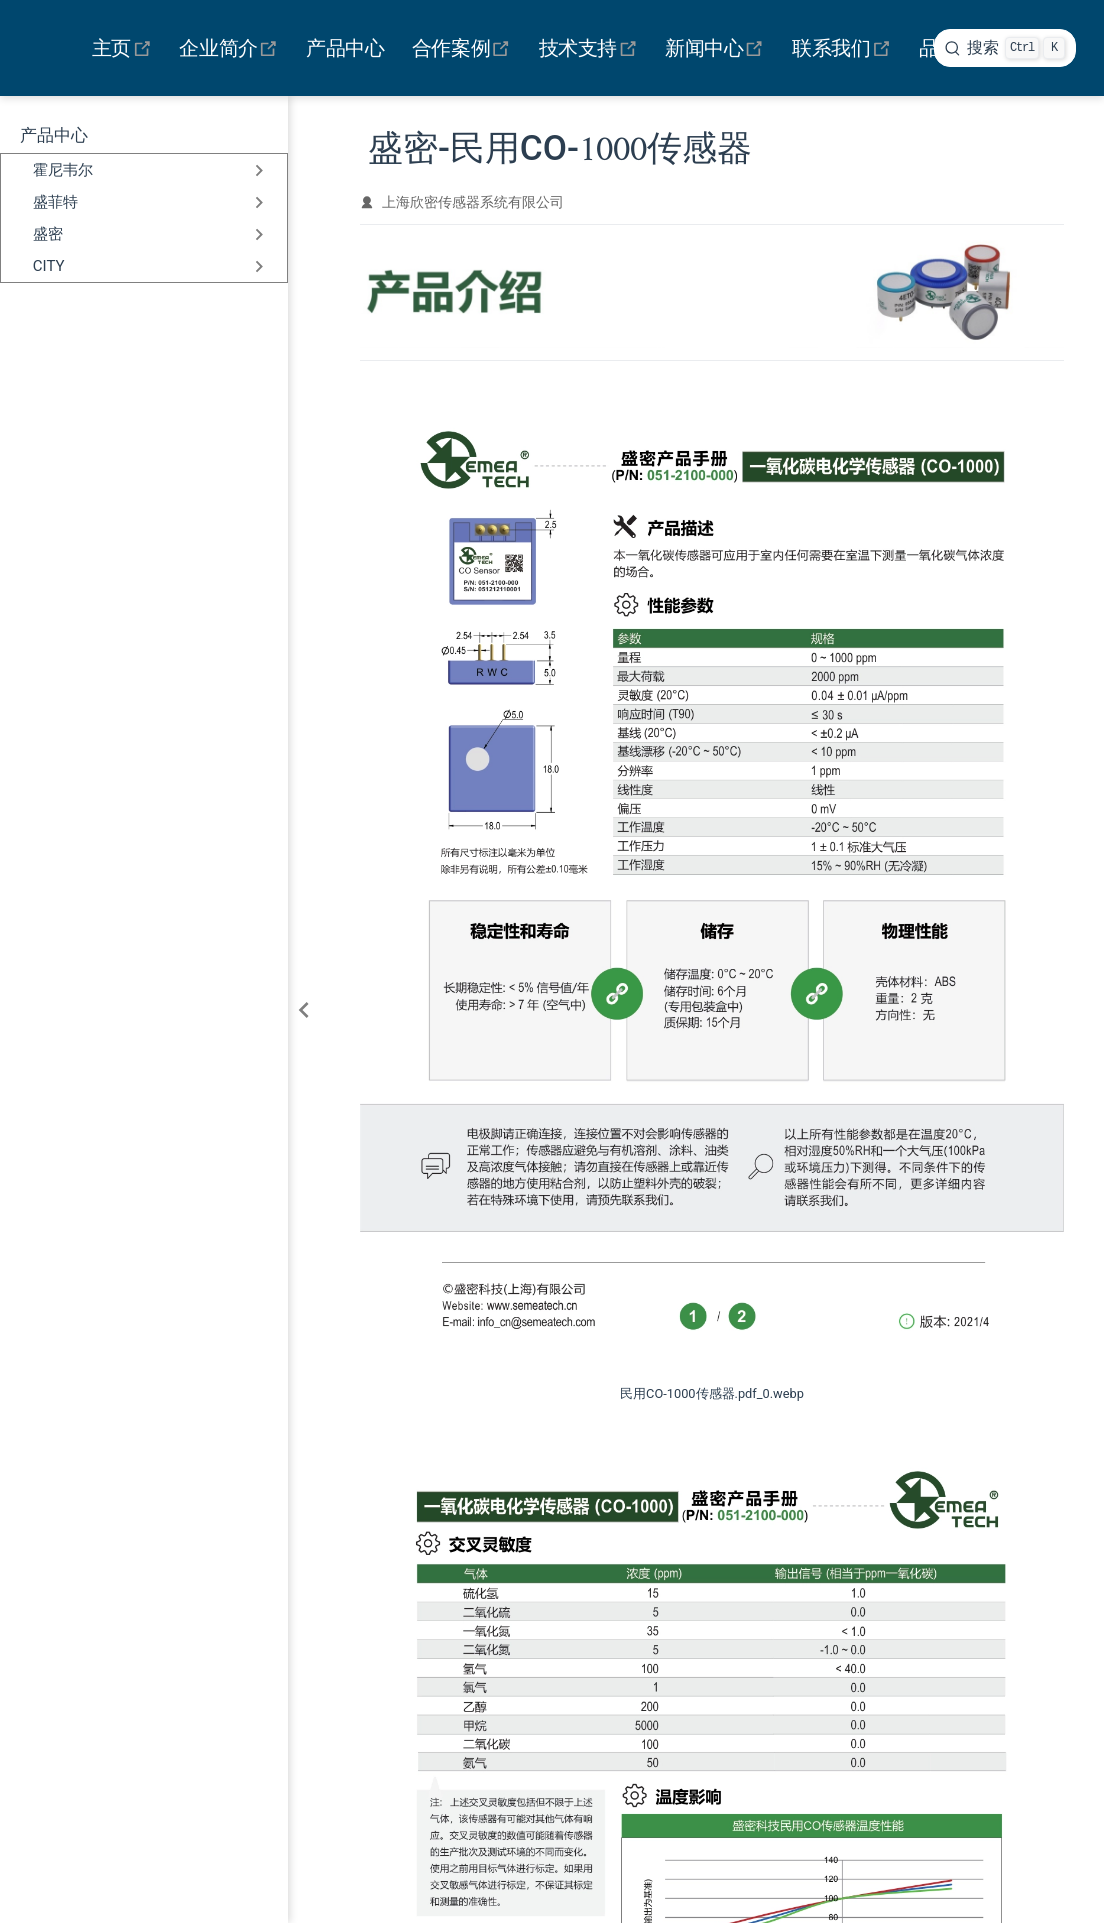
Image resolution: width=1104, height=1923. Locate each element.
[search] (1005, 48)
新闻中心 (717, 48)
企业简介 (231, 48)
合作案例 (463, 48)
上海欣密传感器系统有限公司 (473, 202)
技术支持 (590, 48)
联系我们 (843, 48)
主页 (124, 48)
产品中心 (345, 48)
